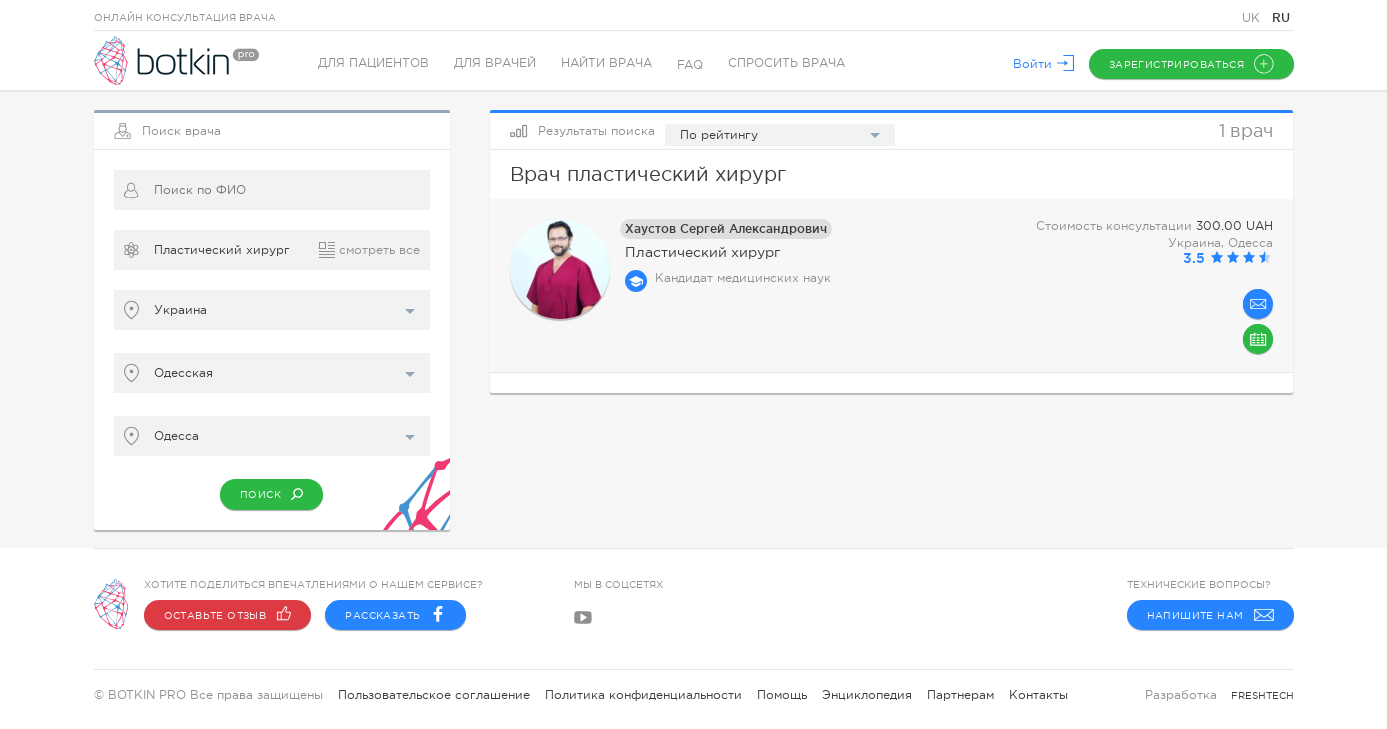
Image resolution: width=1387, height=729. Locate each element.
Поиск (271, 494)
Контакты (1038, 695)
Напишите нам (1210, 615)
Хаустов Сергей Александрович (726, 228)
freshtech (1262, 695)
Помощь (782, 695)
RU (1281, 17)
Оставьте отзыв (228, 615)
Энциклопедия (867, 695)
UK (1253, 18)
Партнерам (960, 695)
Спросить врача (787, 65)
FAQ (691, 65)
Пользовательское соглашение (434, 695)
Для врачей (496, 65)
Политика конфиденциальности (643, 695)
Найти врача (607, 65)
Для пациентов (374, 65)
